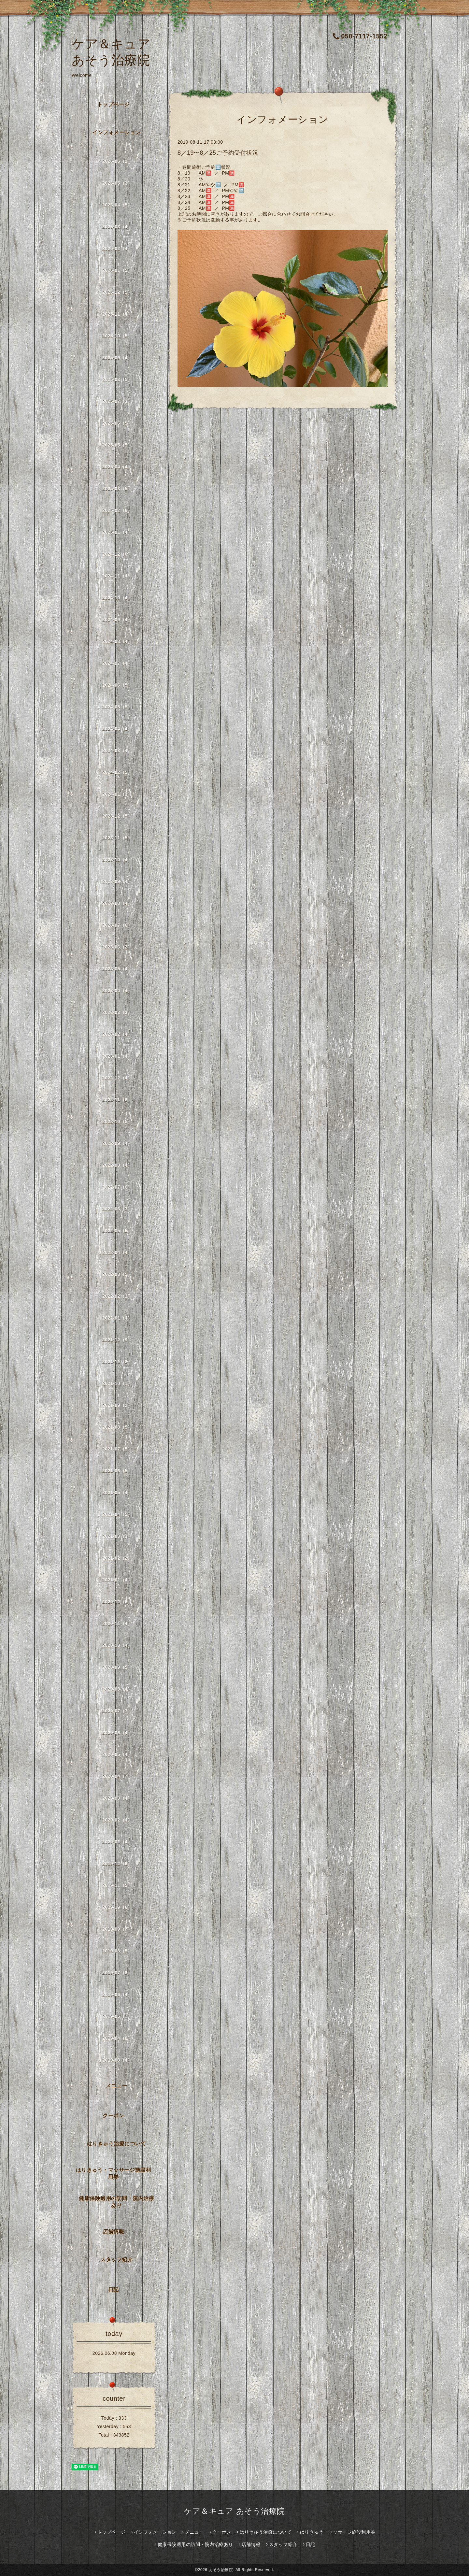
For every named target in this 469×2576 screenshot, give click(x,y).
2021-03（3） (117, 1536)
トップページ (113, 104)
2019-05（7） (117, 2016)
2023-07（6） (117, 925)
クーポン (113, 2115)
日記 (113, 2289)
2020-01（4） (117, 1841)
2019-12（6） (117, 1863)
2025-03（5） (117, 488)
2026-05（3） (117, 183)
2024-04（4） (117, 728)
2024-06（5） (117, 685)
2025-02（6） (117, 510)
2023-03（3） (117, 1012)
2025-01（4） (117, 532)
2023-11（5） (117, 837)
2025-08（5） (117, 379)
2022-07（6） (117, 1187)
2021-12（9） (117, 1339)
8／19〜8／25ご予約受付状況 (218, 153)
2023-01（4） (117, 1056)
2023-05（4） (117, 968)
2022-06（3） (117, 1208)
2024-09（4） (117, 619)
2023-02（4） (117, 1034)
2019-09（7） (117, 1929)
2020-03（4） (117, 1798)
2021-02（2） (117, 1558)
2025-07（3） (117, 401)
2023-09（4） (117, 881)
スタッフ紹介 (116, 2259)
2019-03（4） (117, 2060)
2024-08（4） (117, 641)
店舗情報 (113, 2231)
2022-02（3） (117, 1296)
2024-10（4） (117, 597)
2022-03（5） (117, 1274)
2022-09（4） (117, 1143)
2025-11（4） (117, 314)
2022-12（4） (117, 1077)
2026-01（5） (117, 270)
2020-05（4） (117, 1754)
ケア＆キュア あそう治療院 (234, 2511)
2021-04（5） (117, 1514)
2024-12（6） (117, 554)
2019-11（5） (117, 1885)
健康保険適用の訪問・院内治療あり (116, 2202)
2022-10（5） (117, 1121)
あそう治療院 (220, 2570)
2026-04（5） (117, 205)
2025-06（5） (117, 423)
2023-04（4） (117, 990)
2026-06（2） (117, 161)
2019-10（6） (117, 1907)
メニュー (116, 2085)
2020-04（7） (117, 1776)
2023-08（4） (117, 903)
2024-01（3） (117, 794)
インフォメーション (116, 132)
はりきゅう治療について (116, 2143)
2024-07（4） (117, 663)
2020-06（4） (117, 1732)
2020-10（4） (117, 1645)
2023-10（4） (117, 859)
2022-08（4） (117, 1165)
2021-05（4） (117, 1492)
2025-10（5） (117, 335)
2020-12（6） (117, 1601)
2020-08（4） (117, 1689)
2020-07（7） (117, 1710)
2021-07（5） (117, 1449)
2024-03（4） (117, 750)
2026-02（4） (117, 248)
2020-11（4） (117, 1623)
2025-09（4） (117, 357)
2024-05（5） (117, 706)
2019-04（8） (117, 2038)
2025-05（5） (117, 445)
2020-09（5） (117, 1667)
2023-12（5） (117, 816)
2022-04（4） (117, 1252)
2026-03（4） (117, 226)
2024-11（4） (117, 576)
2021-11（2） (117, 1361)
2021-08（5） (117, 1427)
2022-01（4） (117, 1318)
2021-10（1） (117, 1383)
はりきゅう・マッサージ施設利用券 (113, 2173)
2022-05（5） (117, 1230)
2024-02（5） (117, 772)
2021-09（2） (117, 1405)
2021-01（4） (117, 1579)
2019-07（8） (117, 1972)
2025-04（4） (117, 466)
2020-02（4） (117, 1820)
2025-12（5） (117, 292)
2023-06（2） (117, 947)
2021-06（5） (117, 1470)
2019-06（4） (117, 1994)
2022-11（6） (117, 1099)
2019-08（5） (117, 1950)
